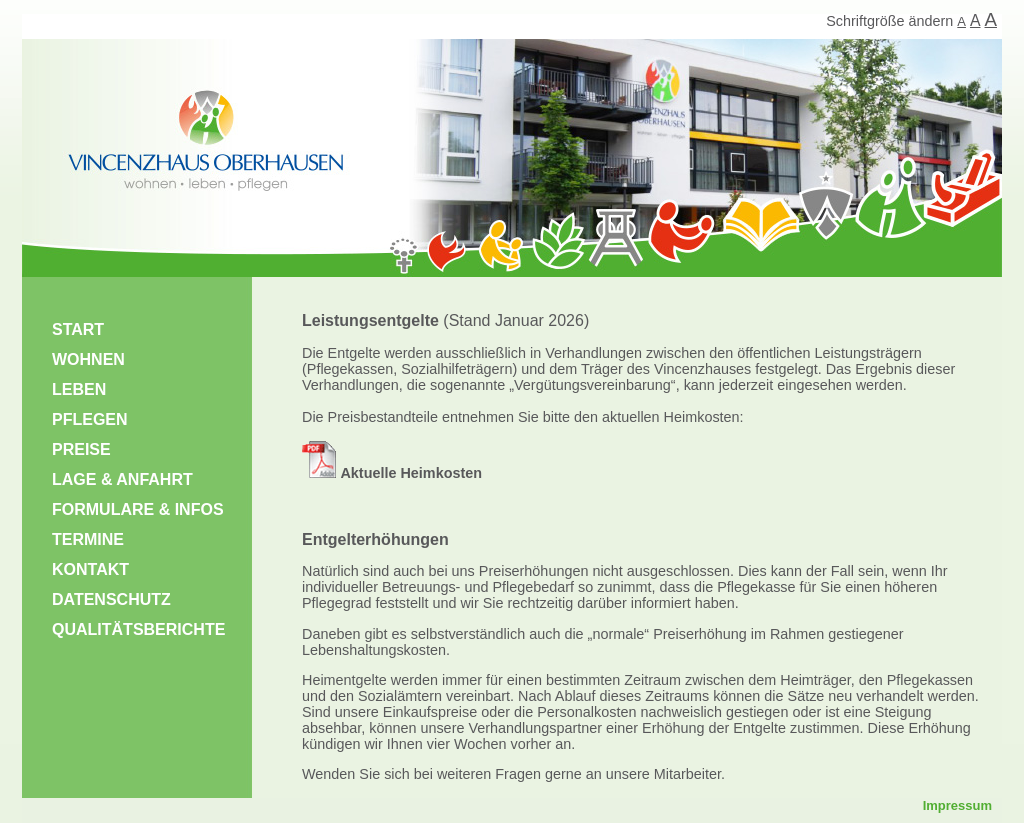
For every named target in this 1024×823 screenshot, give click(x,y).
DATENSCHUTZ (111, 599)
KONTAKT (90, 569)
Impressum (957, 805)
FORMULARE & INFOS (138, 509)
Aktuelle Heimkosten (392, 473)
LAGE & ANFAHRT (122, 479)
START (78, 329)
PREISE (81, 449)
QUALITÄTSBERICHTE (138, 629)
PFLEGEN (90, 419)
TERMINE (88, 539)
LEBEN (79, 389)
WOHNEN (88, 359)
